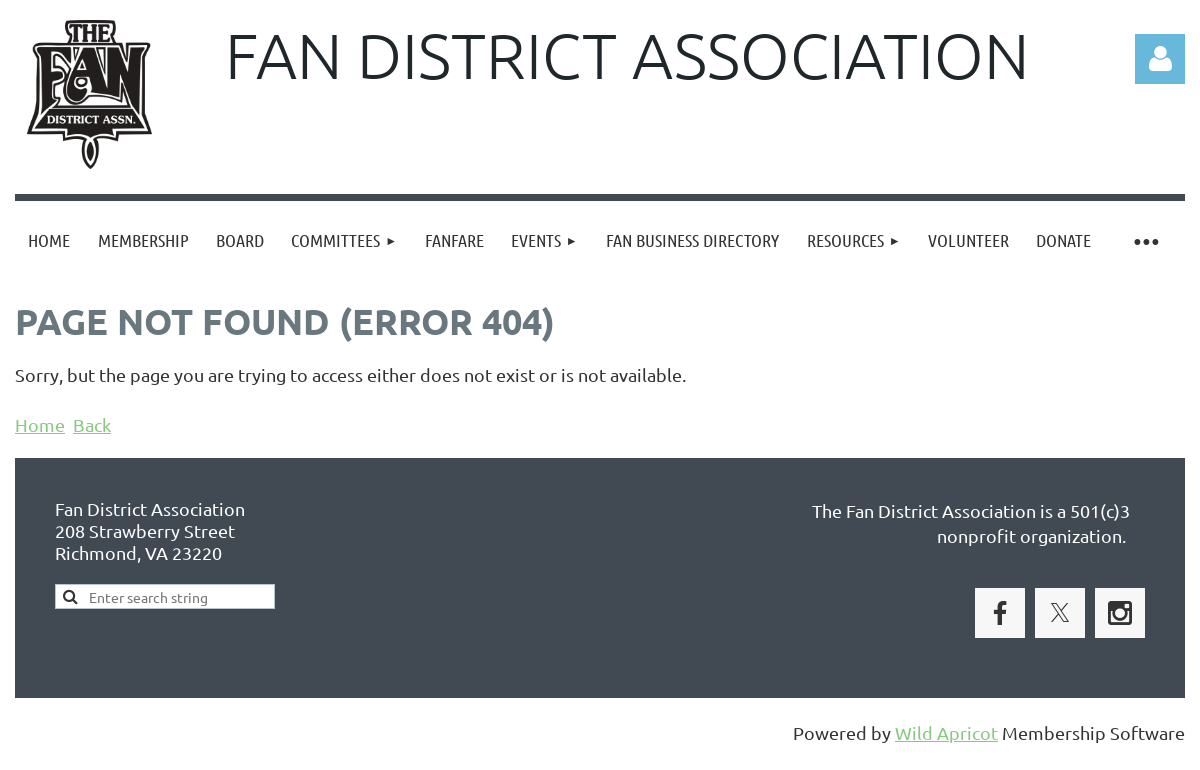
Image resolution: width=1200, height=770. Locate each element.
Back (92, 424)
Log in (1160, 59)
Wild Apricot (946, 732)
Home (40, 424)
